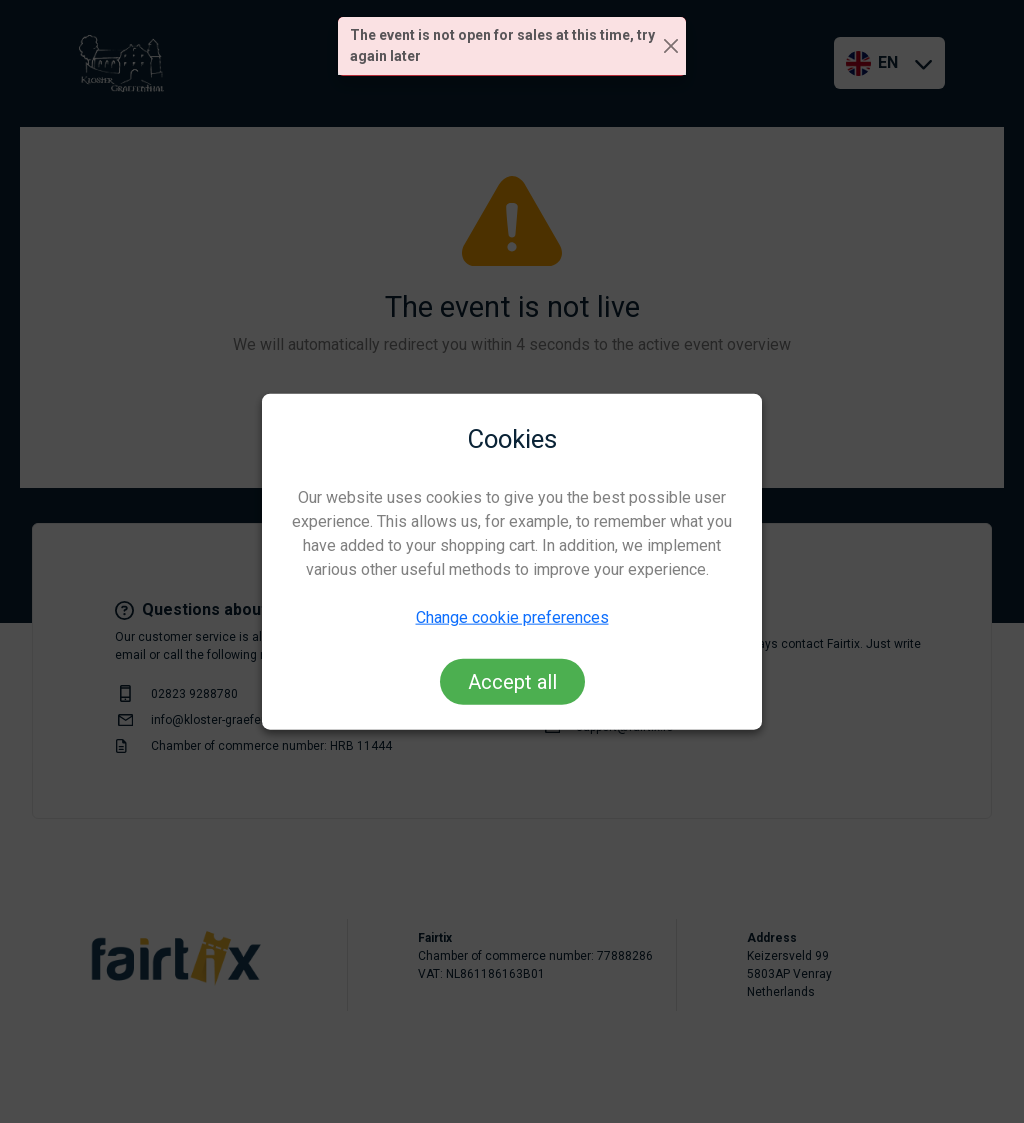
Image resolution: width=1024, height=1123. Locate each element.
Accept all (512, 682)
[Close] (671, 46)
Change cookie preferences (512, 617)
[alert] (512, 46)
